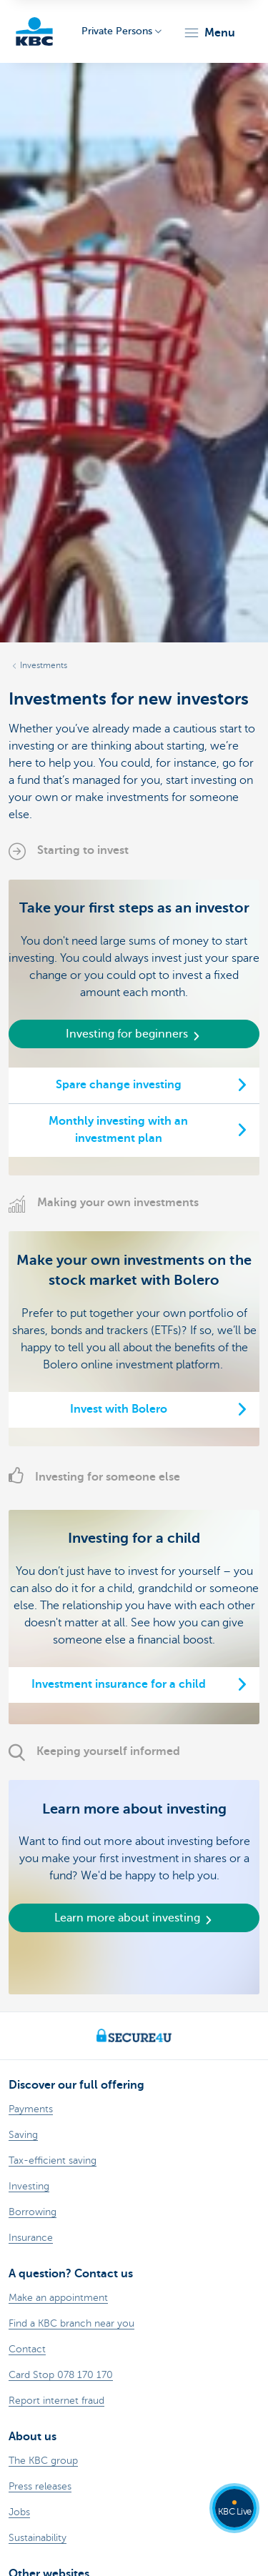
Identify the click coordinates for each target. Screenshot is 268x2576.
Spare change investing (119, 1084)
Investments (43, 665)
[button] (209, 33)
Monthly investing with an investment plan (118, 1130)
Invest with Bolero (118, 1409)
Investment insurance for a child (118, 1684)
